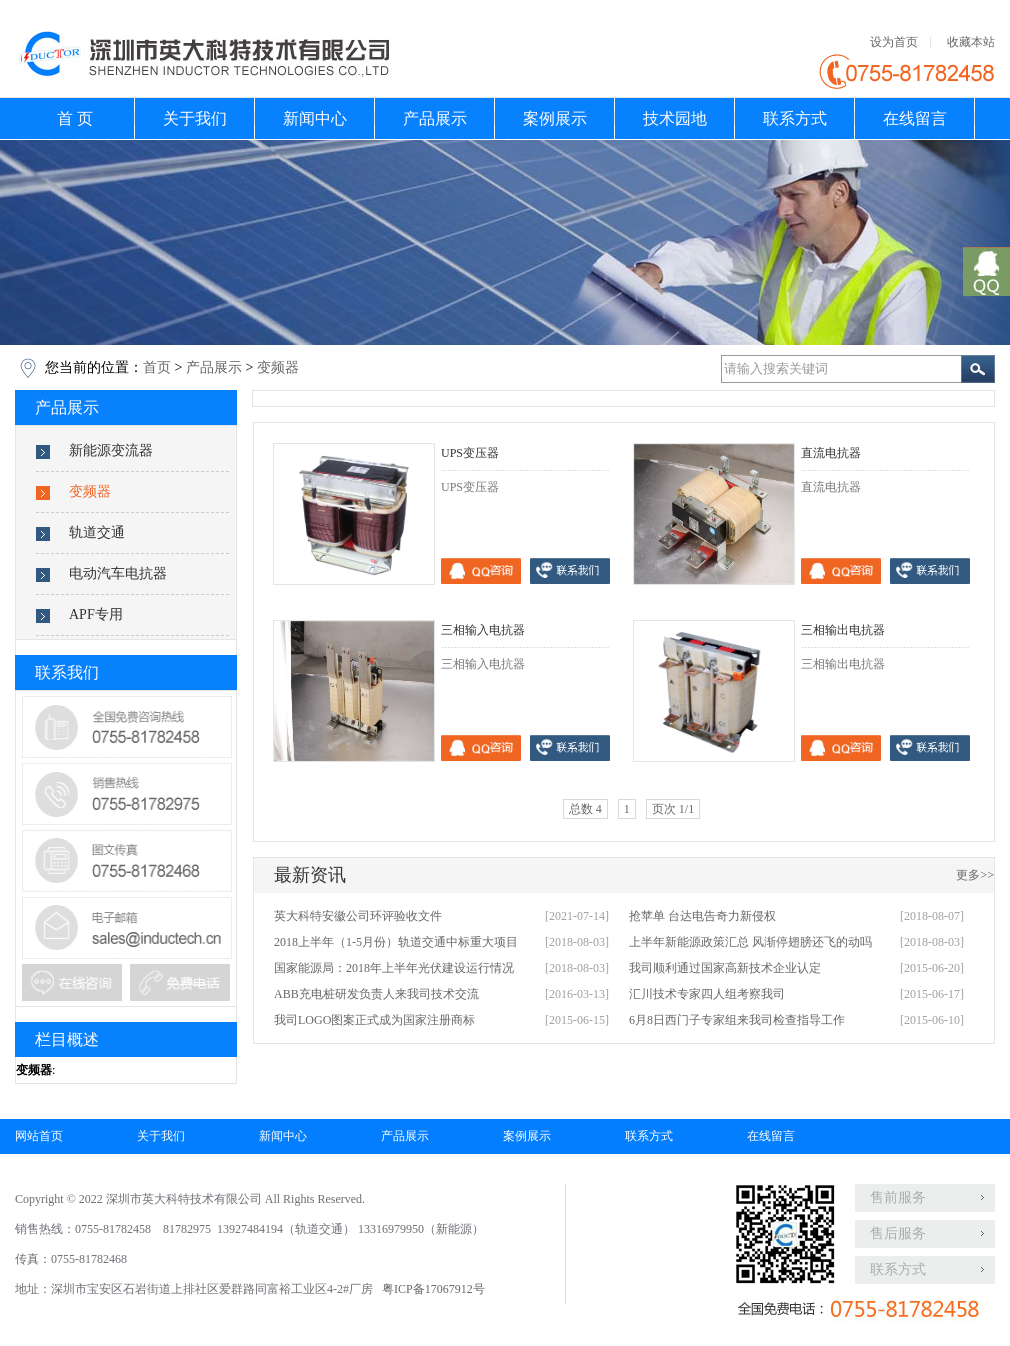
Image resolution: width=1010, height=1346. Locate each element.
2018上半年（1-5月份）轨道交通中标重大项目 (396, 942)
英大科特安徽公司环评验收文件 (358, 916)
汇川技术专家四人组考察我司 (707, 994)
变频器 (278, 367)
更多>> (975, 875)
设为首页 (894, 42)
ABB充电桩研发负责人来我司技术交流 (376, 994)
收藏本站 (971, 42)
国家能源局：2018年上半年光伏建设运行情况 (394, 968)
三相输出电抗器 (843, 630)
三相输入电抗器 (483, 630)
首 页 (75, 118)
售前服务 (898, 1197)
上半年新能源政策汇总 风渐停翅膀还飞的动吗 (750, 942)
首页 (157, 367)
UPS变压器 (470, 453)
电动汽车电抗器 (118, 573)
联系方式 (795, 118)
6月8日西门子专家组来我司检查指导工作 (737, 1020)
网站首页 (39, 1136)
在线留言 (915, 118)
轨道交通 (97, 532)
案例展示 (555, 118)
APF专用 (96, 614)
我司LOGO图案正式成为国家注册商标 (374, 1020)
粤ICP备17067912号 (433, 1289)
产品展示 (435, 118)
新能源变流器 (111, 450)
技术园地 (675, 118)
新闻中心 (315, 118)
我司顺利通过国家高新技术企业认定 (725, 968)
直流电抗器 (831, 453)
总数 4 (585, 809)
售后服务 (898, 1233)
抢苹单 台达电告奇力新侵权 (702, 916)
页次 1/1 (673, 809)
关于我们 (195, 118)
